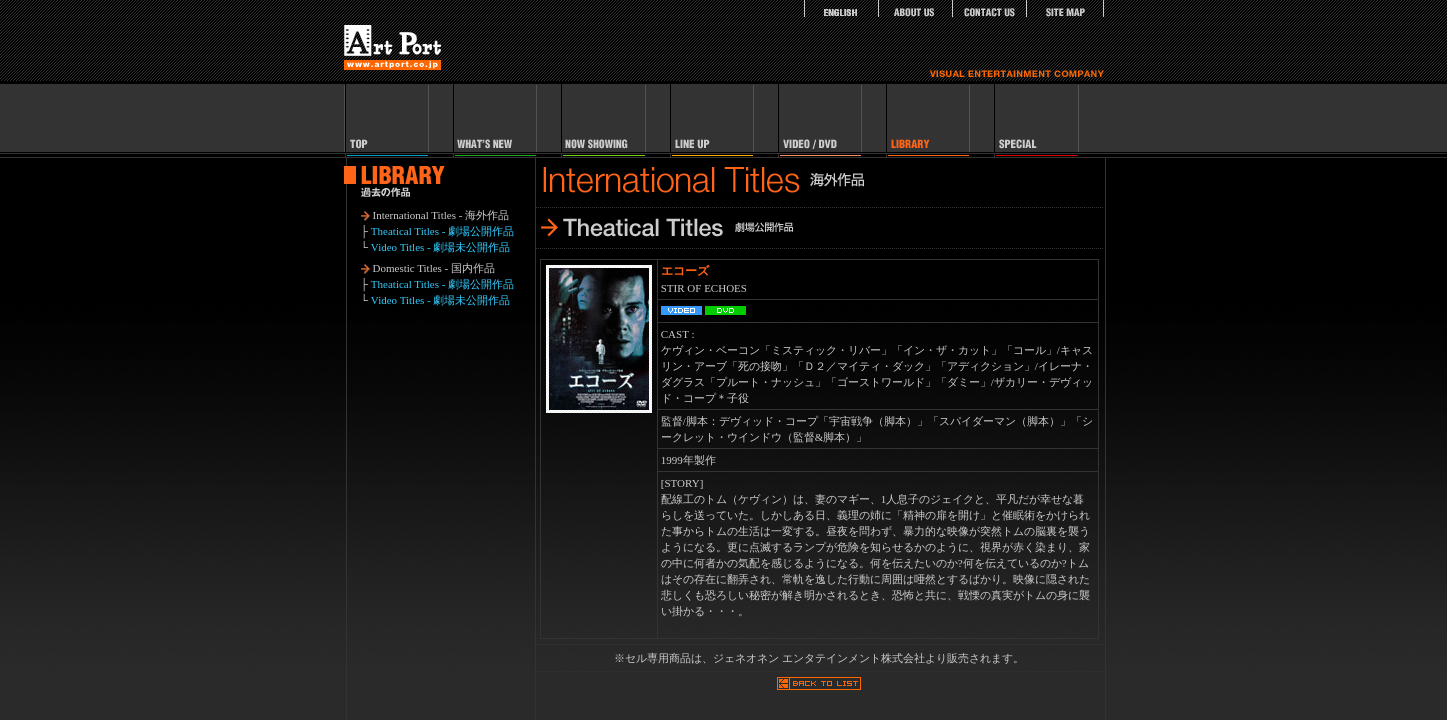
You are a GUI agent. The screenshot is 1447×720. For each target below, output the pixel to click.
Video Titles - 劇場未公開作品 (441, 247)
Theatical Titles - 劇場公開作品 (442, 231)
